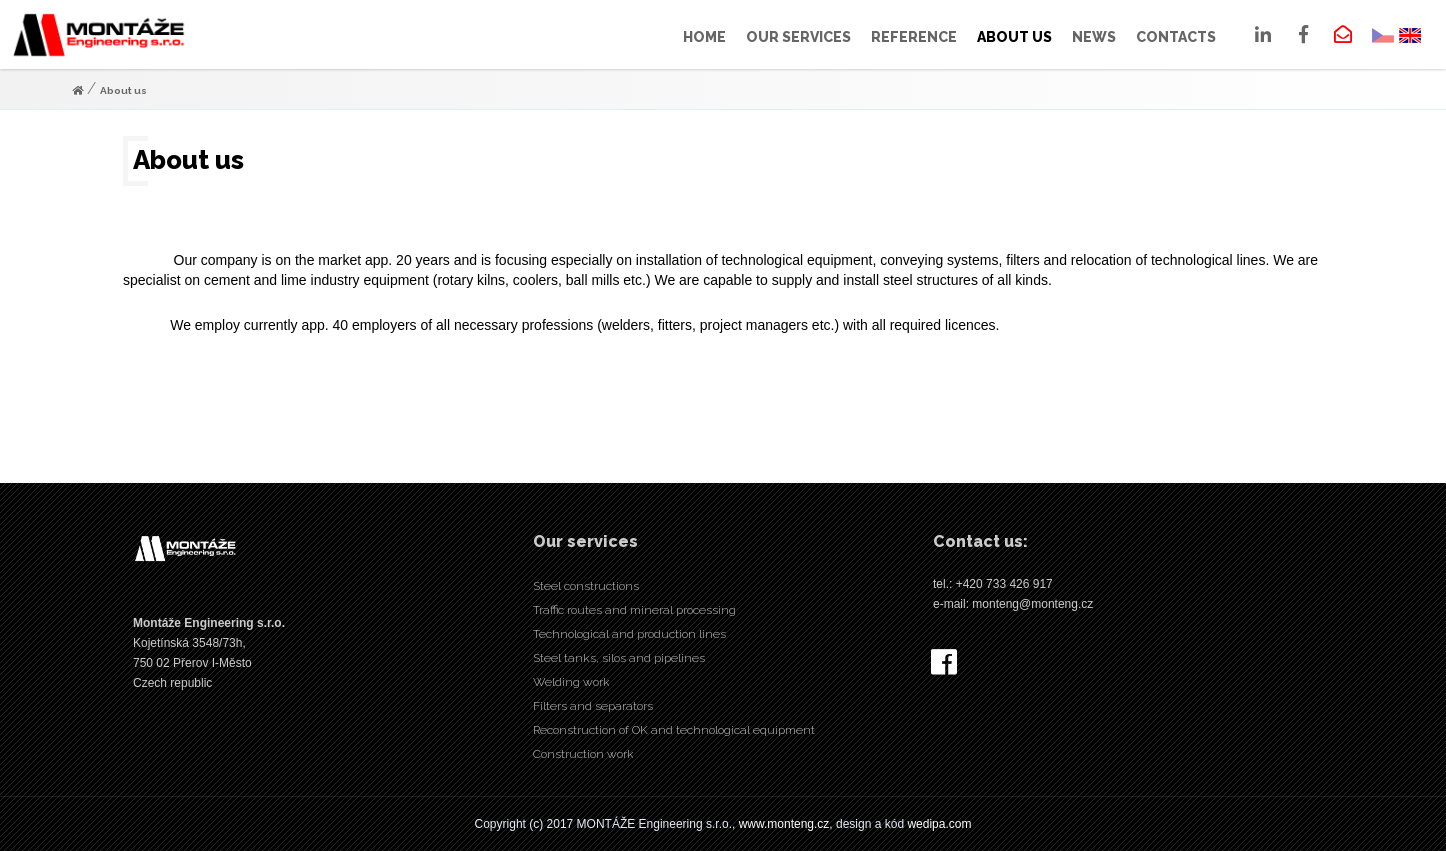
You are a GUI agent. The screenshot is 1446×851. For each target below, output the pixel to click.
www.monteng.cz (784, 824)
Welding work (571, 682)
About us (123, 90)
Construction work (583, 754)
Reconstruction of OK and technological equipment (674, 730)
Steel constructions (586, 586)
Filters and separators (593, 706)
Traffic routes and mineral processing (634, 610)
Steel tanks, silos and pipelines (619, 658)
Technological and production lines (629, 634)
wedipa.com (939, 824)
